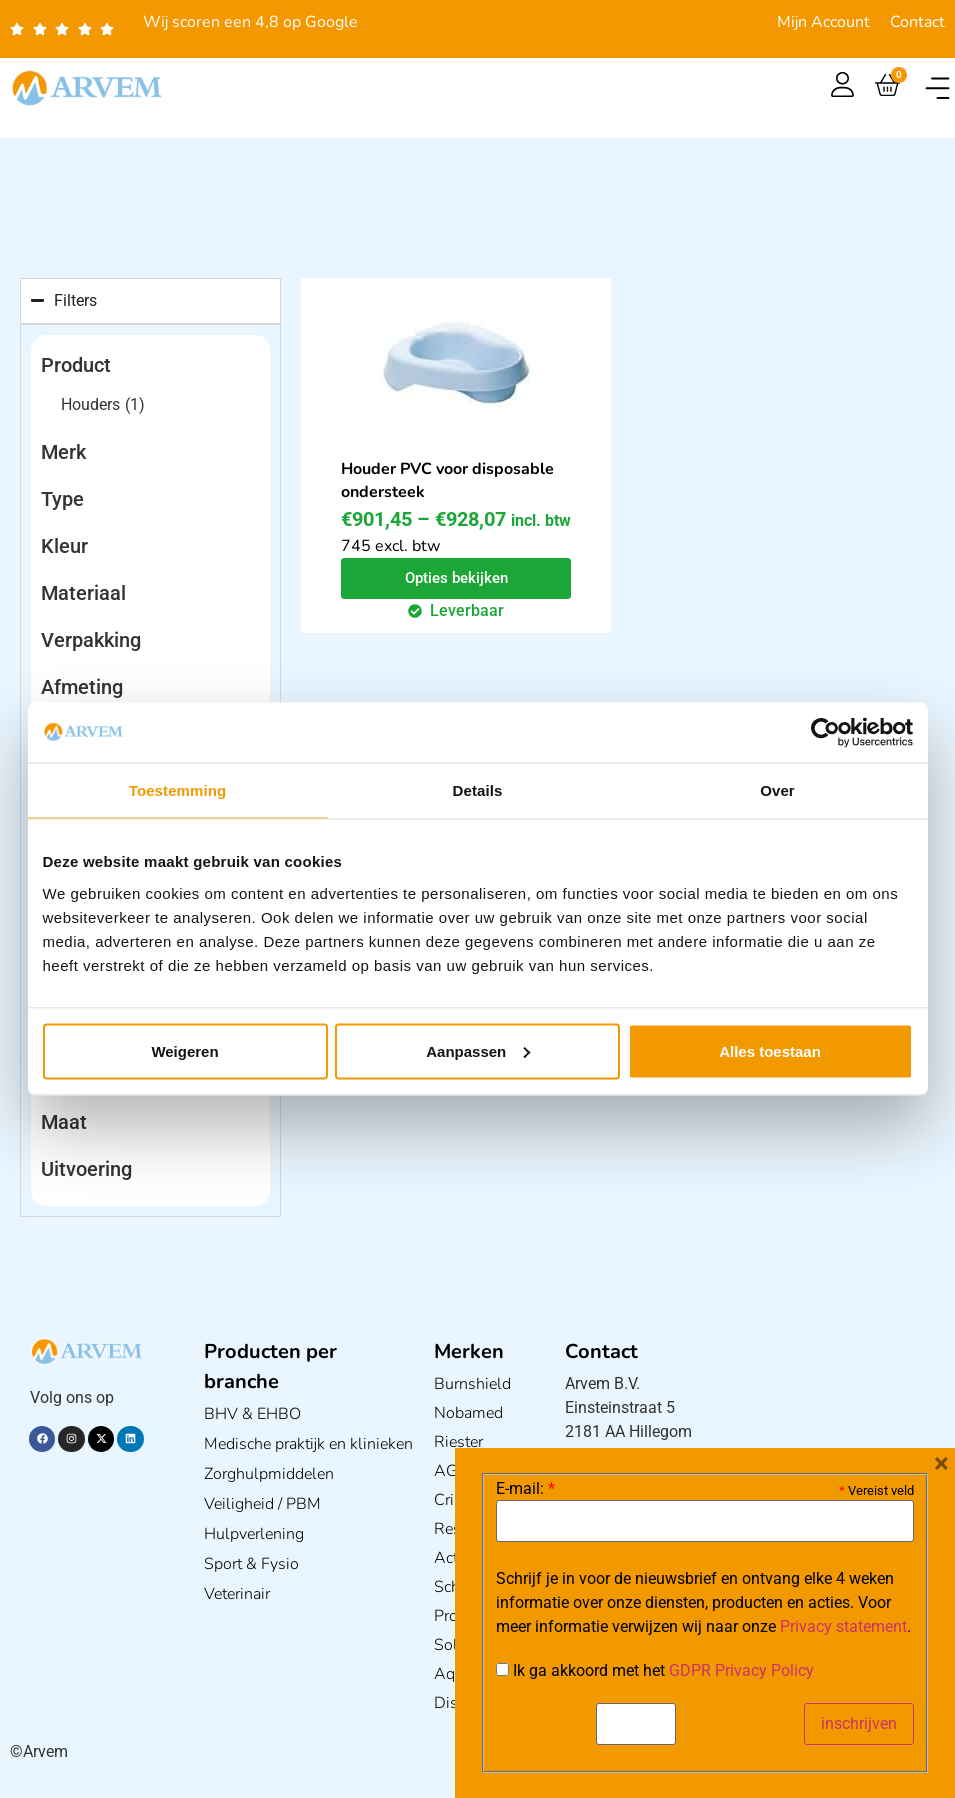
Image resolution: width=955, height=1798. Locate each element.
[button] (937, 88)
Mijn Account (823, 22)
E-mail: (525, 1489)
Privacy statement (843, 1626)
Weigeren (184, 1050)
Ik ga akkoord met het (655, 1671)
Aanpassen (478, 1050)
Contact (917, 22)
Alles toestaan (770, 1050)
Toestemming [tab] (178, 790)
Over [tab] (777, 790)
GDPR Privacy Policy (741, 1670)
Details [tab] (478, 790)
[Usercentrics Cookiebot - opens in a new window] (825, 733)
